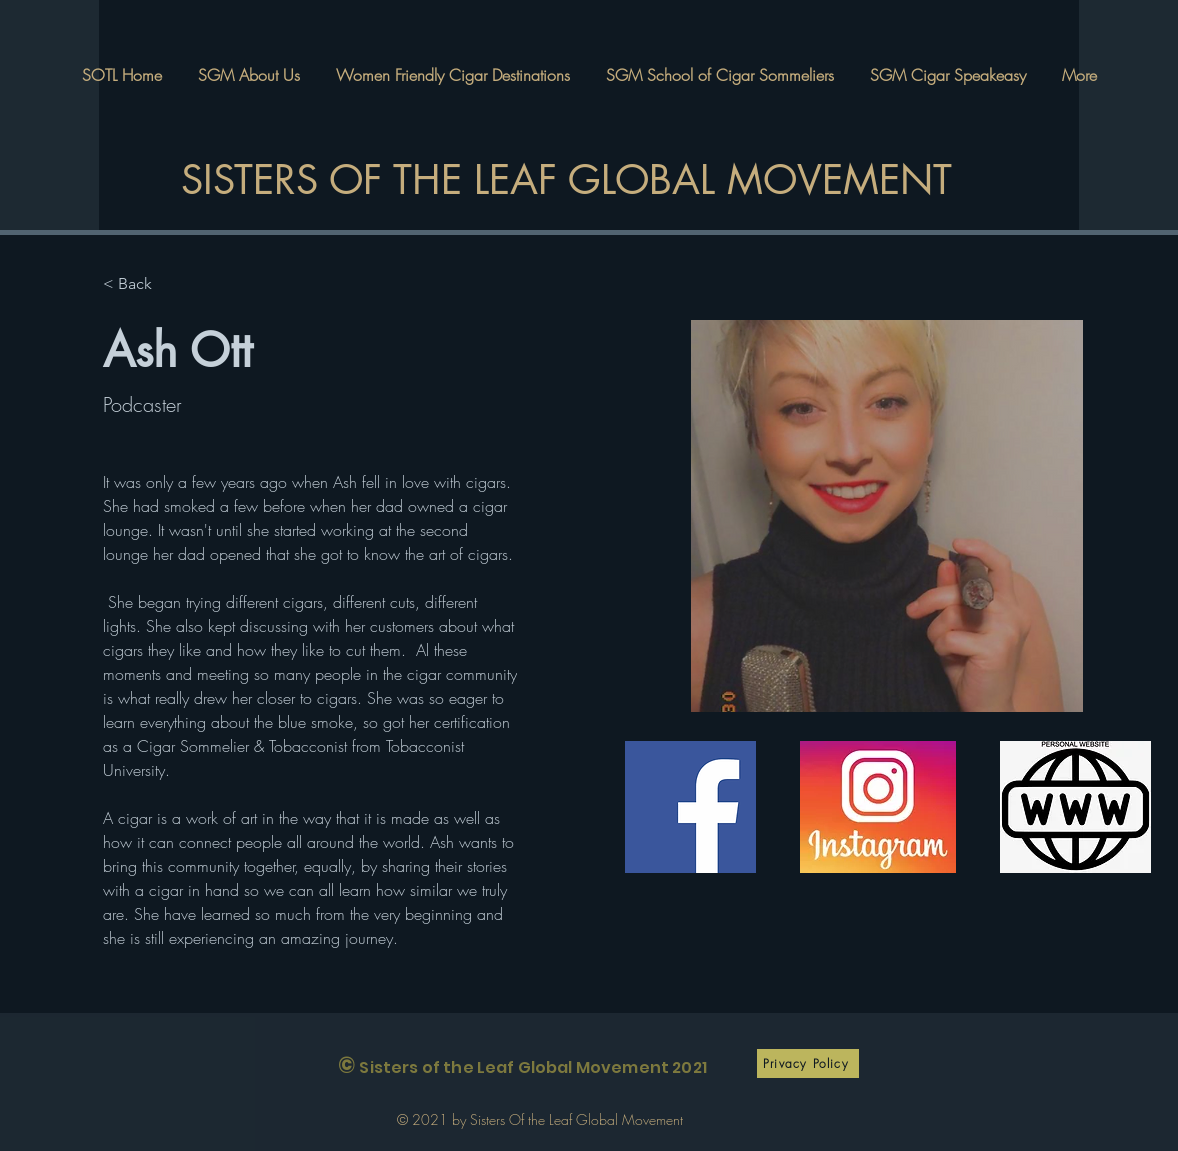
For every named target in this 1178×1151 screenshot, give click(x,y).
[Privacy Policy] (808, 1063)
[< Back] (142, 284)
